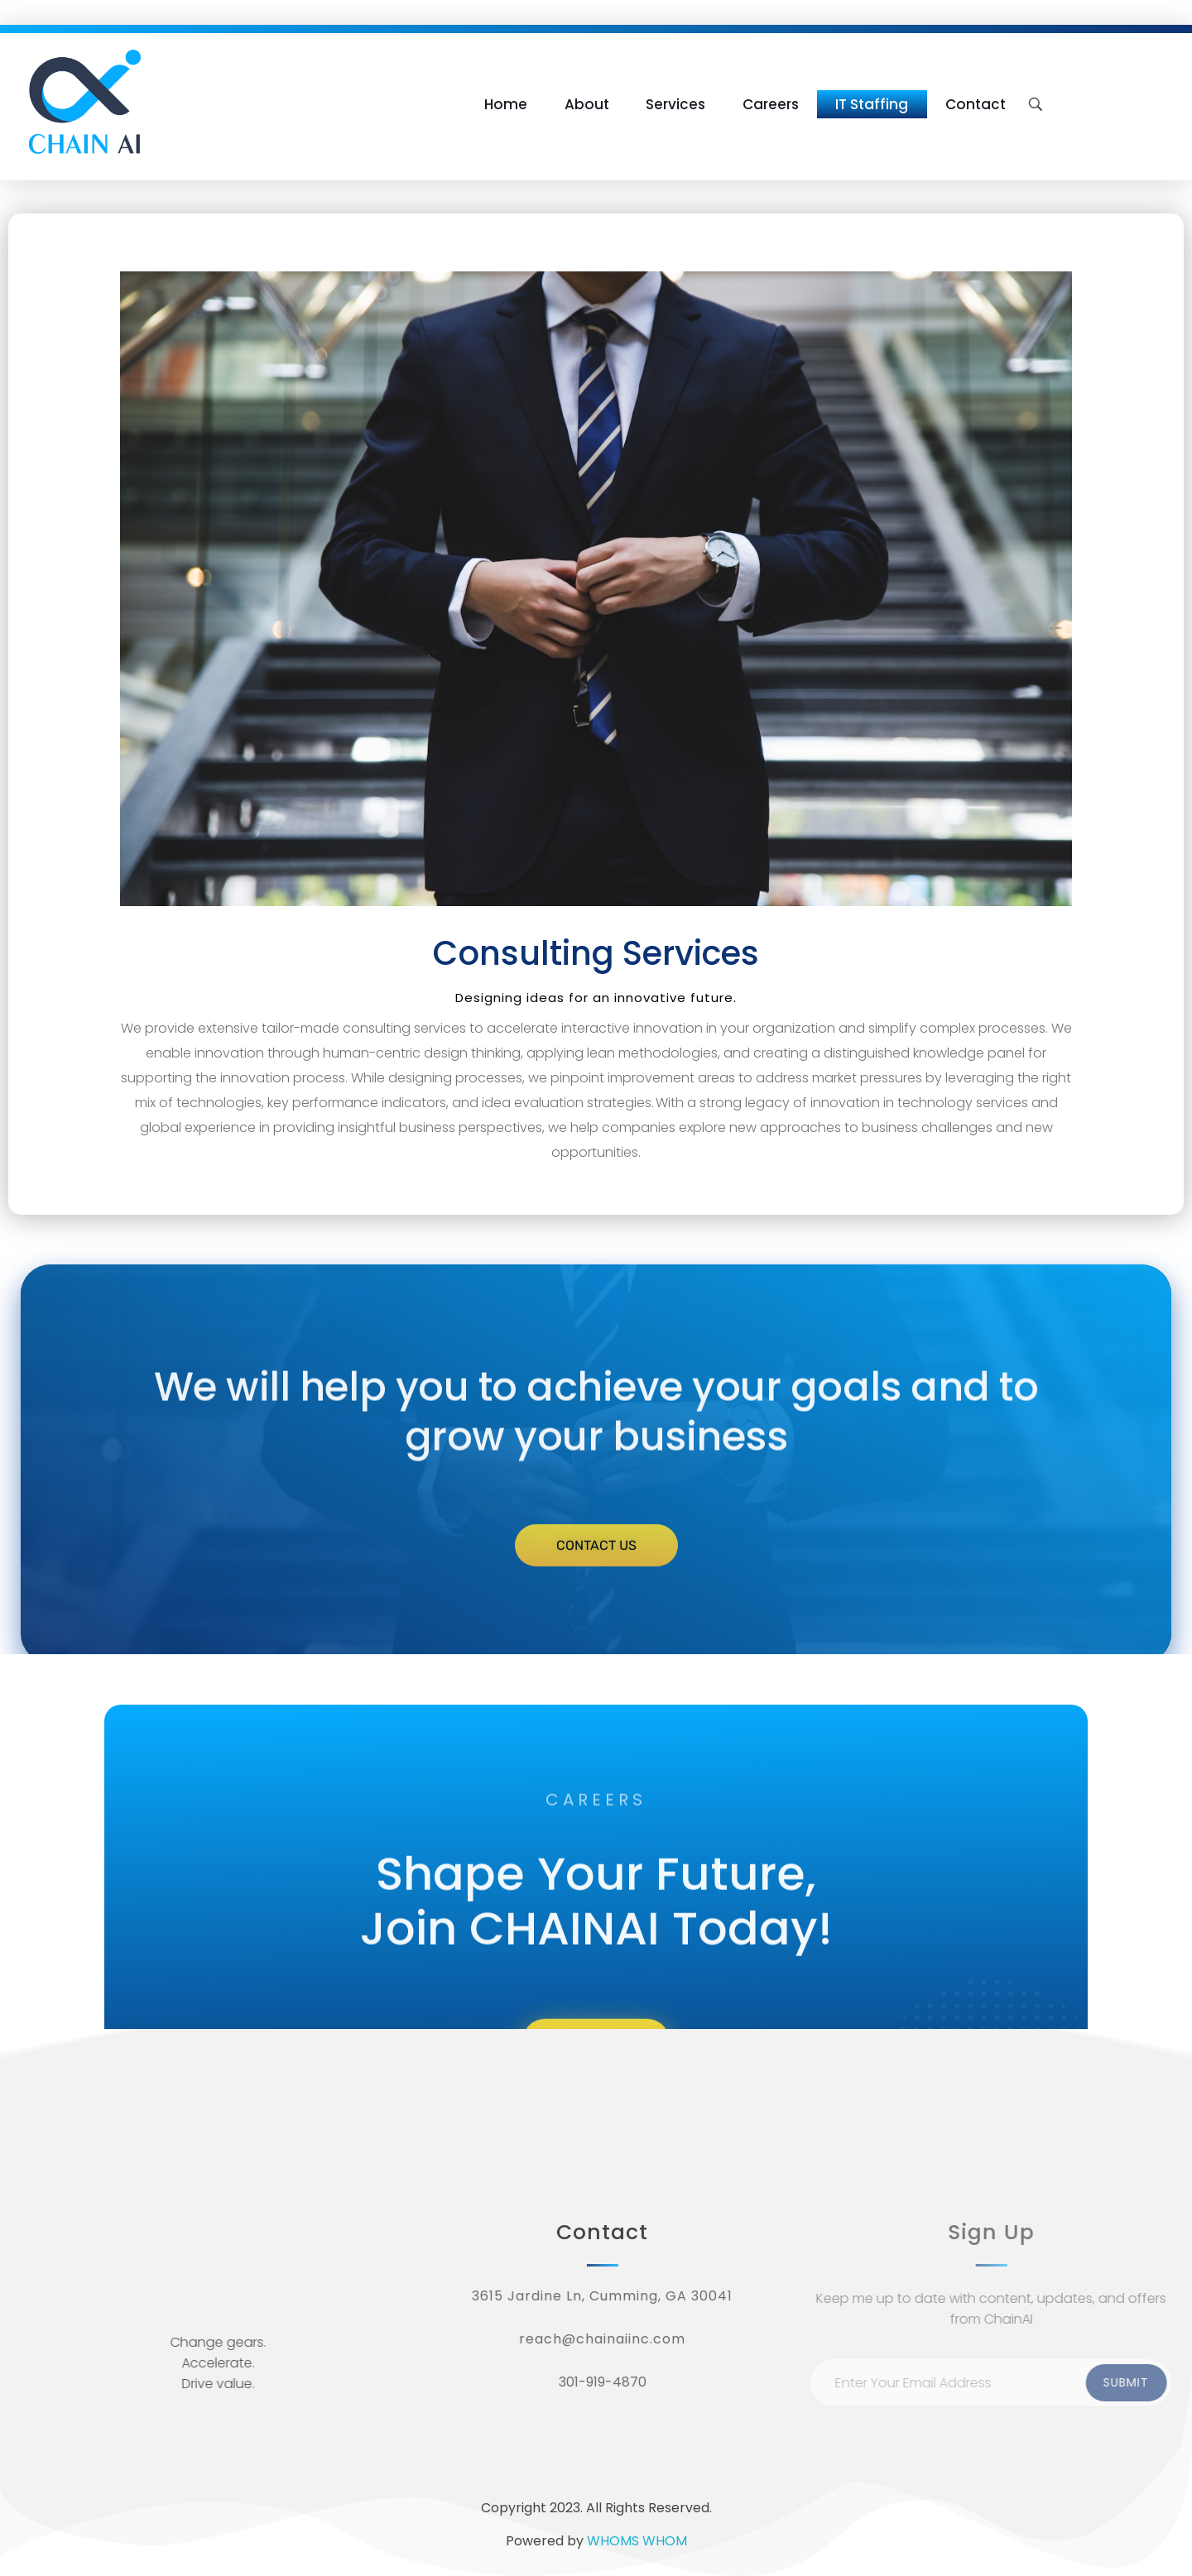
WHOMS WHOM (637, 2540)
